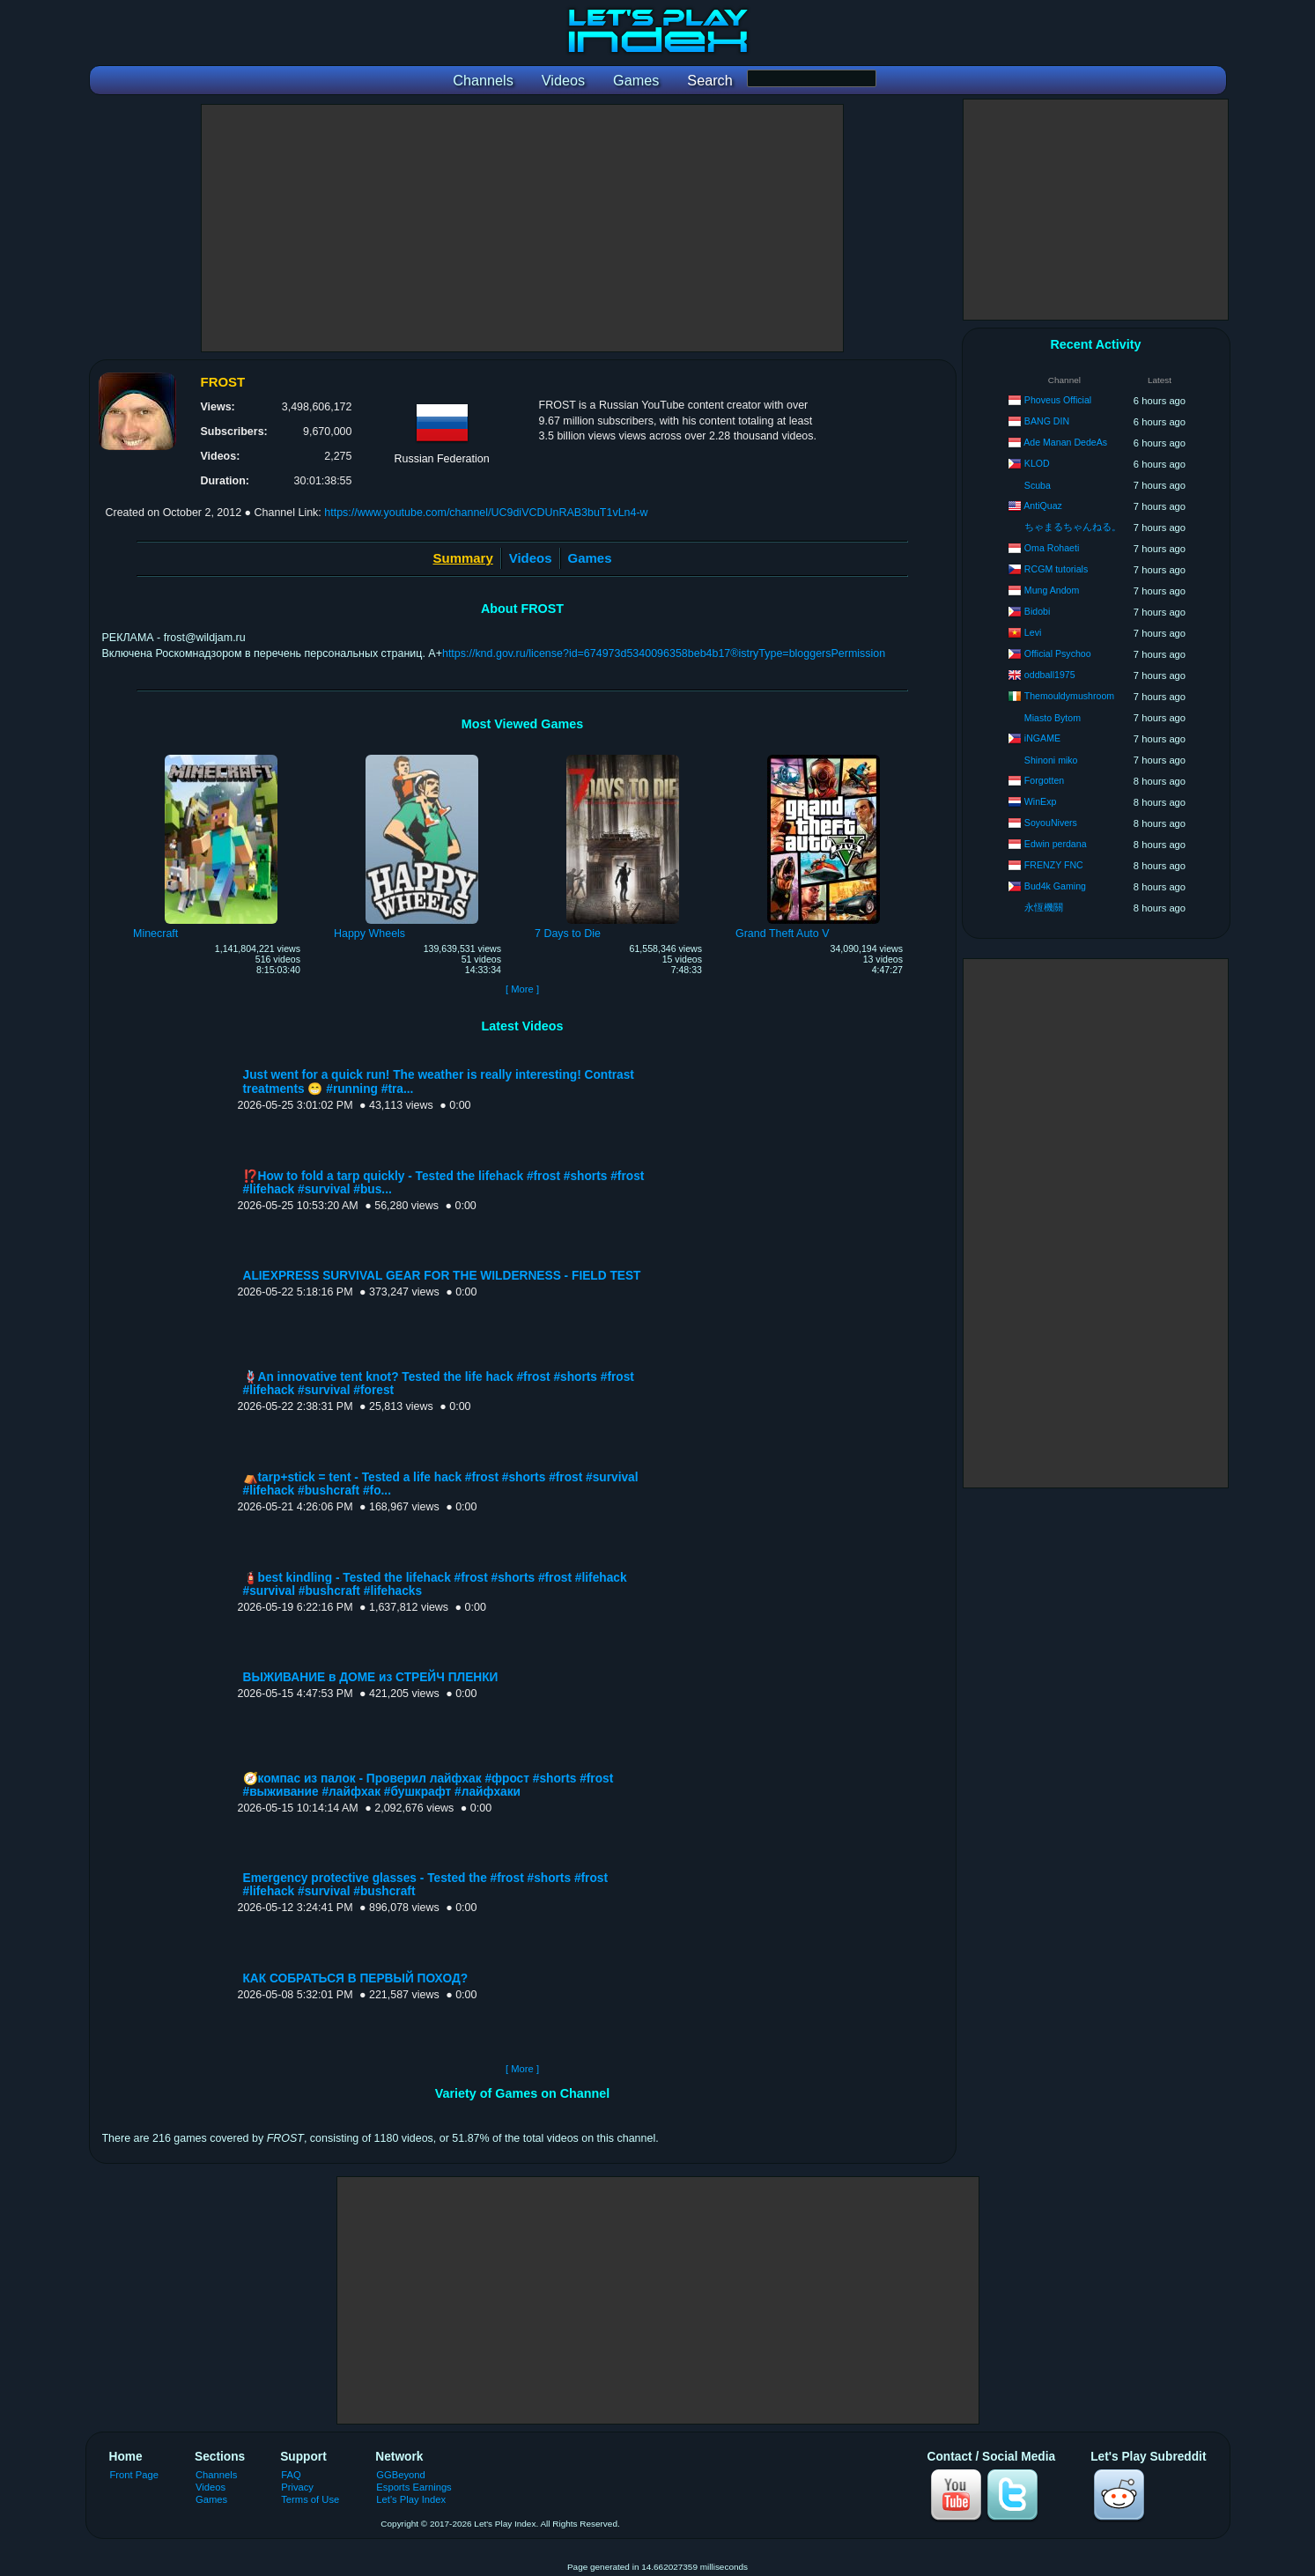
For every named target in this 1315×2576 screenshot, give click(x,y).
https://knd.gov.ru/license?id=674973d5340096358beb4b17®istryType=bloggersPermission (663, 653)
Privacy (297, 2487)
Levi (1032, 632)
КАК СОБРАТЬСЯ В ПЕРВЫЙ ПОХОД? (356, 1978)
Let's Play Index (411, 2499)
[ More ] (522, 989)
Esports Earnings (413, 2487)
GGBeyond (400, 2474)
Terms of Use (310, 2499)
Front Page (134, 2474)
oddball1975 (1049, 674)
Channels (216, 2474)
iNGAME (1042, 738)
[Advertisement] (522, 228)
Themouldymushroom (1069, 695)
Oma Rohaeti (1051, 548)
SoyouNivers (1050, 822)
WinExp (1040, 801)
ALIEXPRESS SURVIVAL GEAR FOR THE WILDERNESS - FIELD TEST (442, 1275)
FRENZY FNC (1053, 865)
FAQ (290, 2474)
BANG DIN (1046, 421)
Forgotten (1044, 780)
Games (590, 557)
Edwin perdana (1055, 843)
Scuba (1037, 485)
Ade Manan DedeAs (1065, 442)
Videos (530, 557)
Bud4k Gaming (1055, 886)
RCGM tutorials (1056, 569)
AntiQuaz (1042, 505)
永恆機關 (1043, 907)
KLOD (1037, 463)
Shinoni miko (1051, 760)
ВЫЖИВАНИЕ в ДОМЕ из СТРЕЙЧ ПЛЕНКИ (371, 1677)
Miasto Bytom (1052, 717)
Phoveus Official (1057, 400)
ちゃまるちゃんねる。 (1072, 526)
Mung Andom (1051, 590)
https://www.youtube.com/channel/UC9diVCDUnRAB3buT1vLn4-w (485, 512)
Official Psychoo (1057, 653)
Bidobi (1037, 611)
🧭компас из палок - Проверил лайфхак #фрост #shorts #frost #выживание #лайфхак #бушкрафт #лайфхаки (428, 1785)
